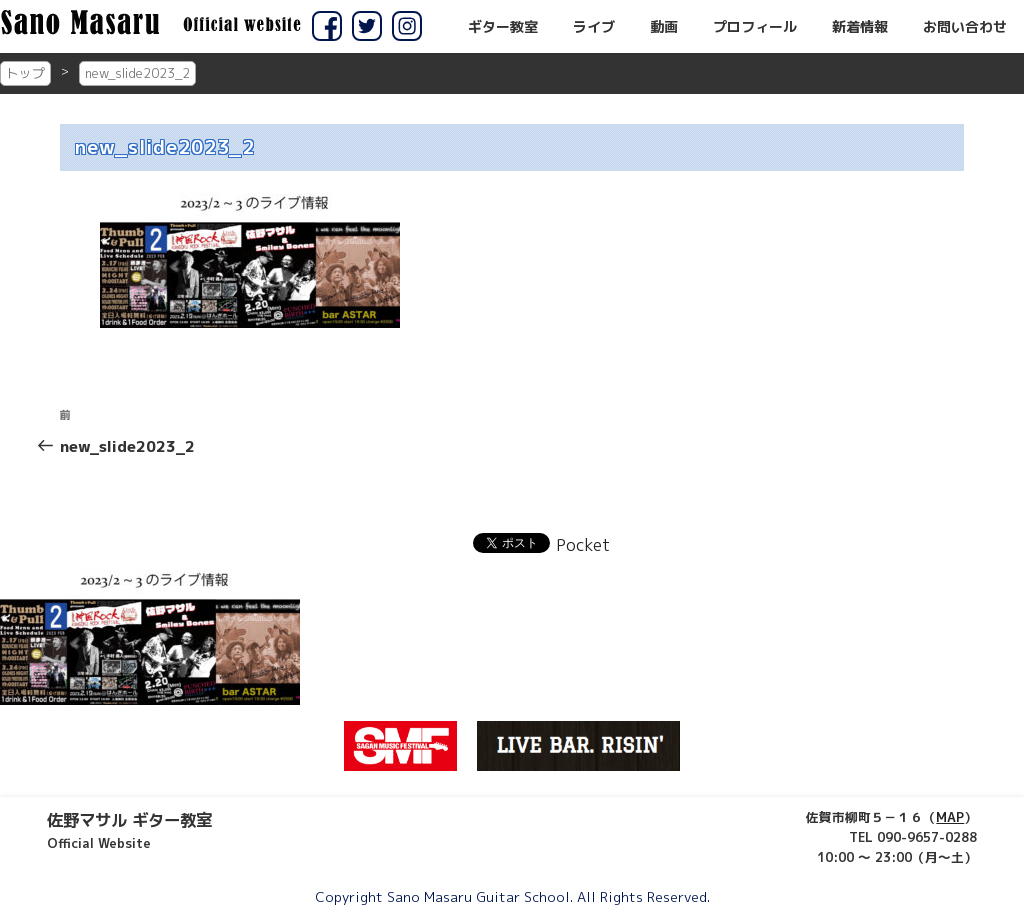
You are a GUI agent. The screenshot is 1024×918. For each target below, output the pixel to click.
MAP (950, 817)
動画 (664, 27)
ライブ (594, 27)
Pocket (583, 545)
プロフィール (755, 27)
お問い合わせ (965, 27)
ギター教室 (503, 27)
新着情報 (860, 27)
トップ (25, 73)
